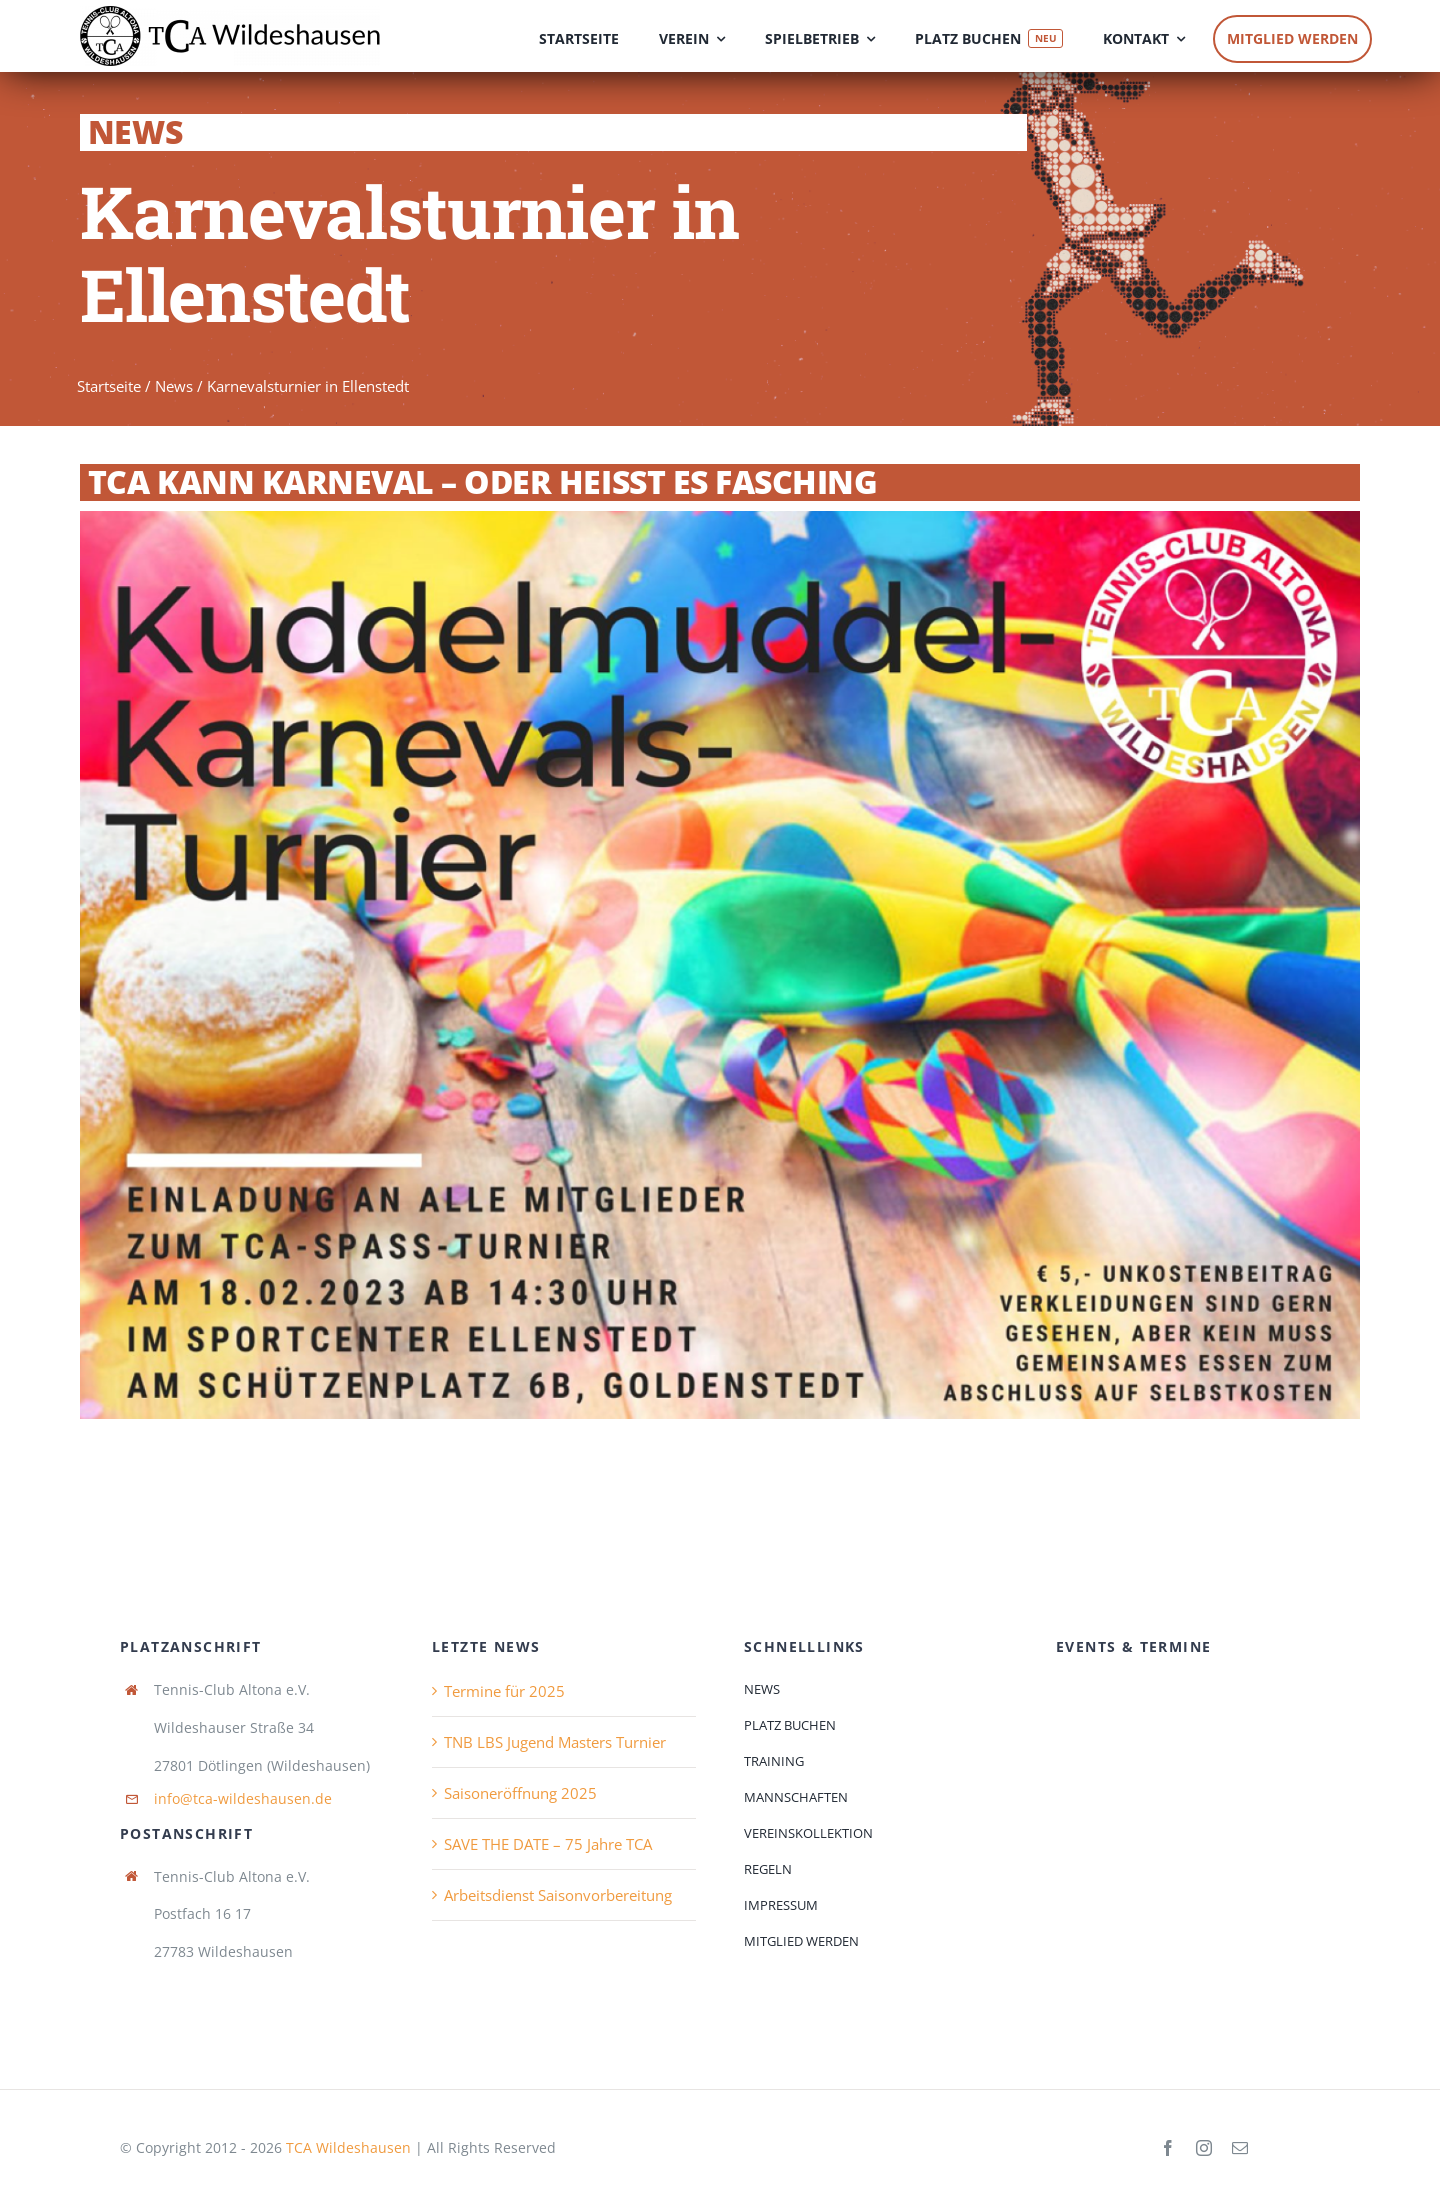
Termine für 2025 (504, 1691)
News (174, 386)
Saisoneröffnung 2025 (520, 1793)
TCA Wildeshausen (348, 2147)
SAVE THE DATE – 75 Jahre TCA (548, 1844)
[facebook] (1168, 2148)
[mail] (1240, 2148)
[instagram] (1204, 2148)
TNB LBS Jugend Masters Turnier (555, 1742)
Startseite (109, 386)
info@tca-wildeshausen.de (243, 1798)
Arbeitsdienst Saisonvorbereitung (558, 1895)
